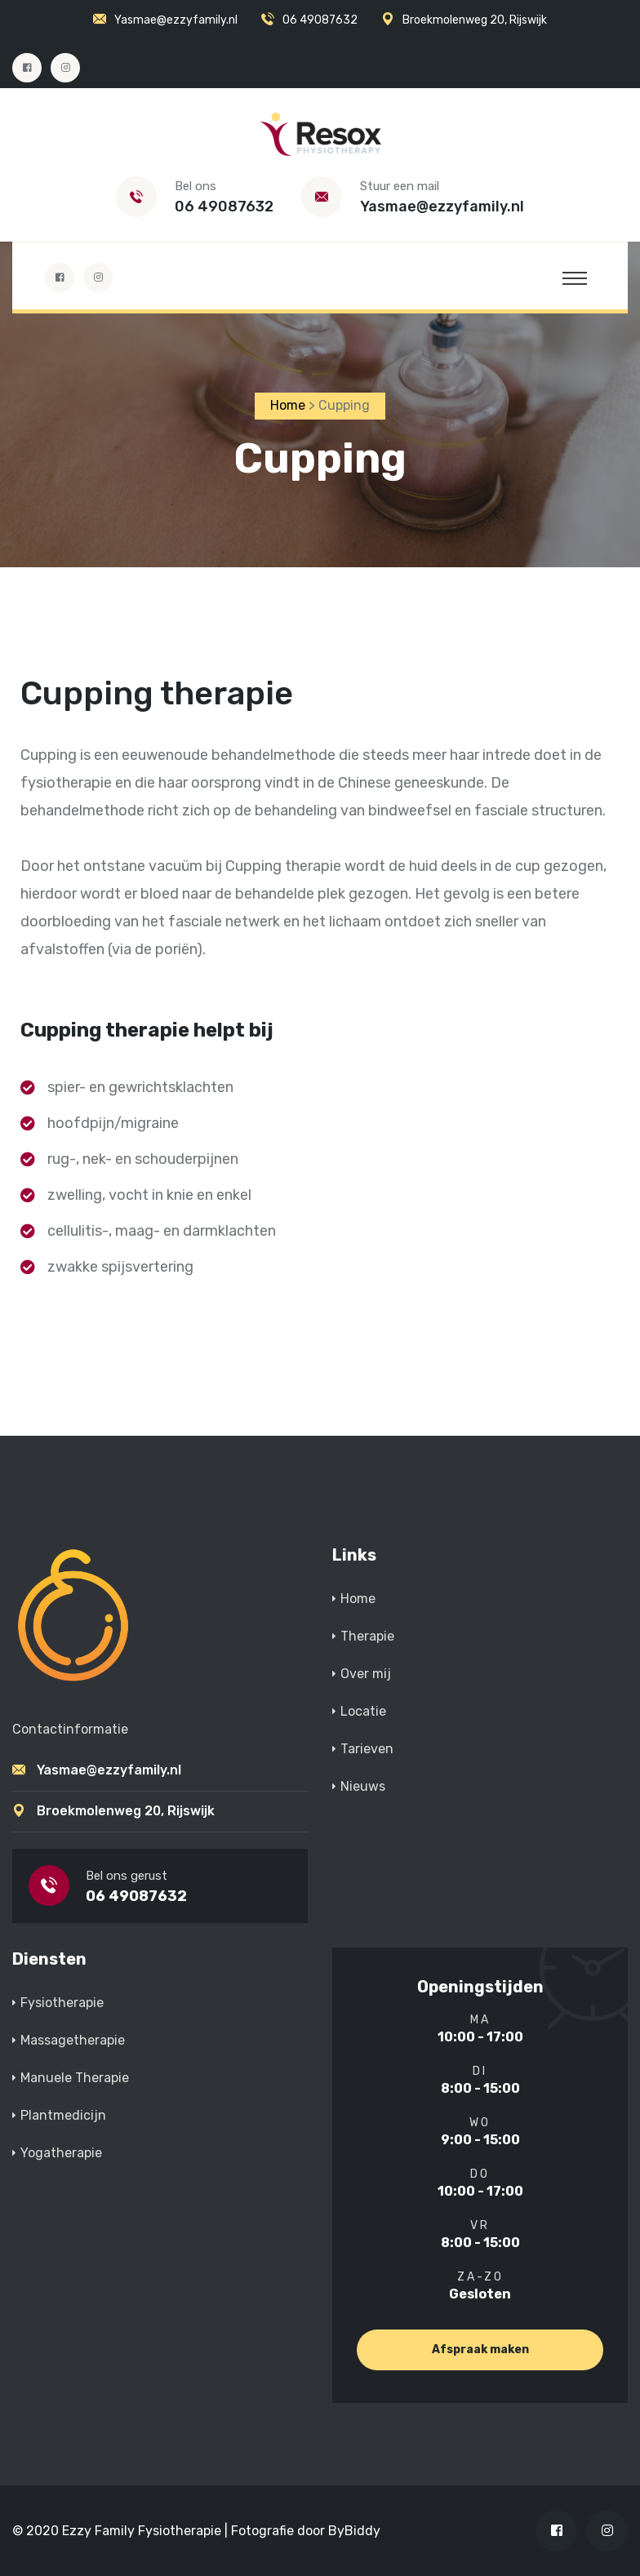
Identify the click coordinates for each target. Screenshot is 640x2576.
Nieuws (362, 1787)
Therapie (367, 1637)
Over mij (365, 1674)
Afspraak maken (480, 2349)
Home (358, 1599)
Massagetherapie (72, 2040)
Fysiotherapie (62, 2002)
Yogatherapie (61, 2153)
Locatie (363, 1712)
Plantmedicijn (63, 2115)
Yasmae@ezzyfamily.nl (176, 20)
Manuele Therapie (74, 2077)
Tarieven (366, 1749)
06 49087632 (320, 20)
